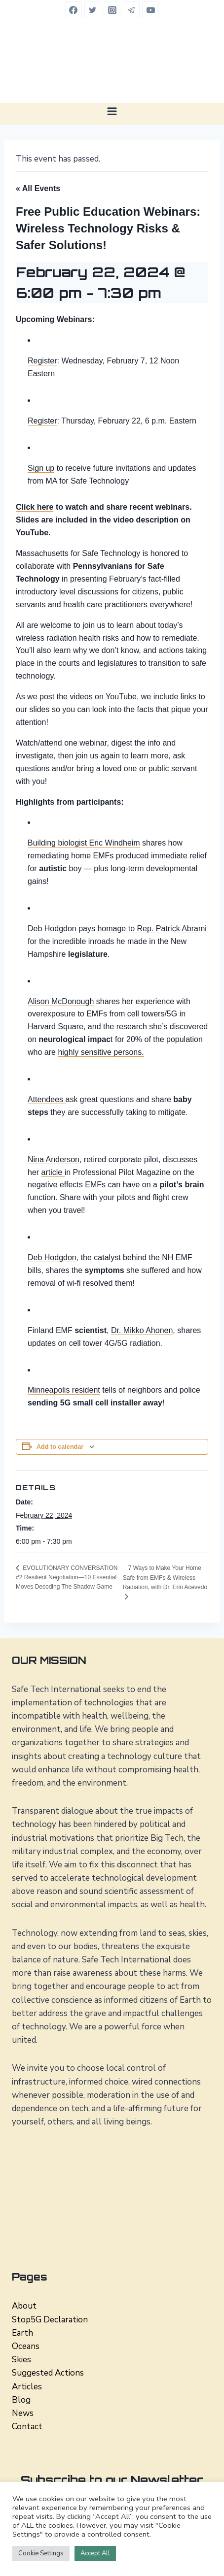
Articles (27, 2386)
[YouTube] (150, 9)
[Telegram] (131, 9)
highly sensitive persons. (101, 1052)
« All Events (38, 188)
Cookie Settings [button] (41, 2553)
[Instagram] (112, 9)
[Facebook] (73, 9)
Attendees (47, 1099)
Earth (22, 2333)
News (23, 2413)
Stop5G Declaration (50, 2319)
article (53, 1172)
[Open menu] (112, 111)
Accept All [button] (95, 2553)
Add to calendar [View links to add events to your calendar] (60, 1446)
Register (42, 361)
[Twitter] (92, 9)
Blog (21, 2400)
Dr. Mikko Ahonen (142, 1330)
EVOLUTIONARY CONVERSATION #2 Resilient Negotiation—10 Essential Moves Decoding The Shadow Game (66, 1578)
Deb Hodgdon (52, 1257)
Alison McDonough (61, 1001)
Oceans (25, 2346)
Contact (27, 2426)
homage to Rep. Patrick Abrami (151, 928)
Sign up (41, 468)
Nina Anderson (53, 1159)
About (24, 2306)
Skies (21, 2359)
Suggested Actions (48, 2373)
